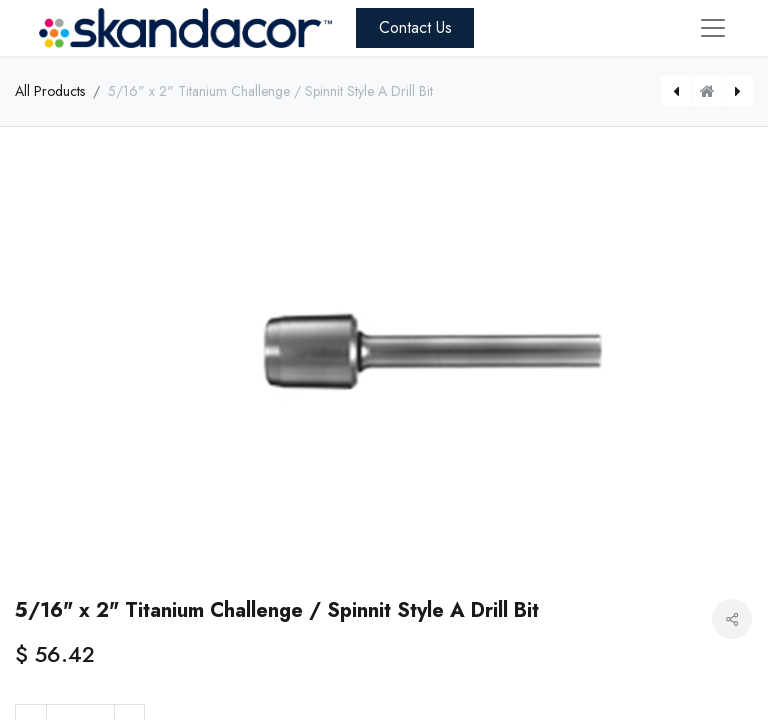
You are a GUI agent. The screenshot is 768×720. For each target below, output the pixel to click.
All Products (50, 91)
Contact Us (415, 27)
